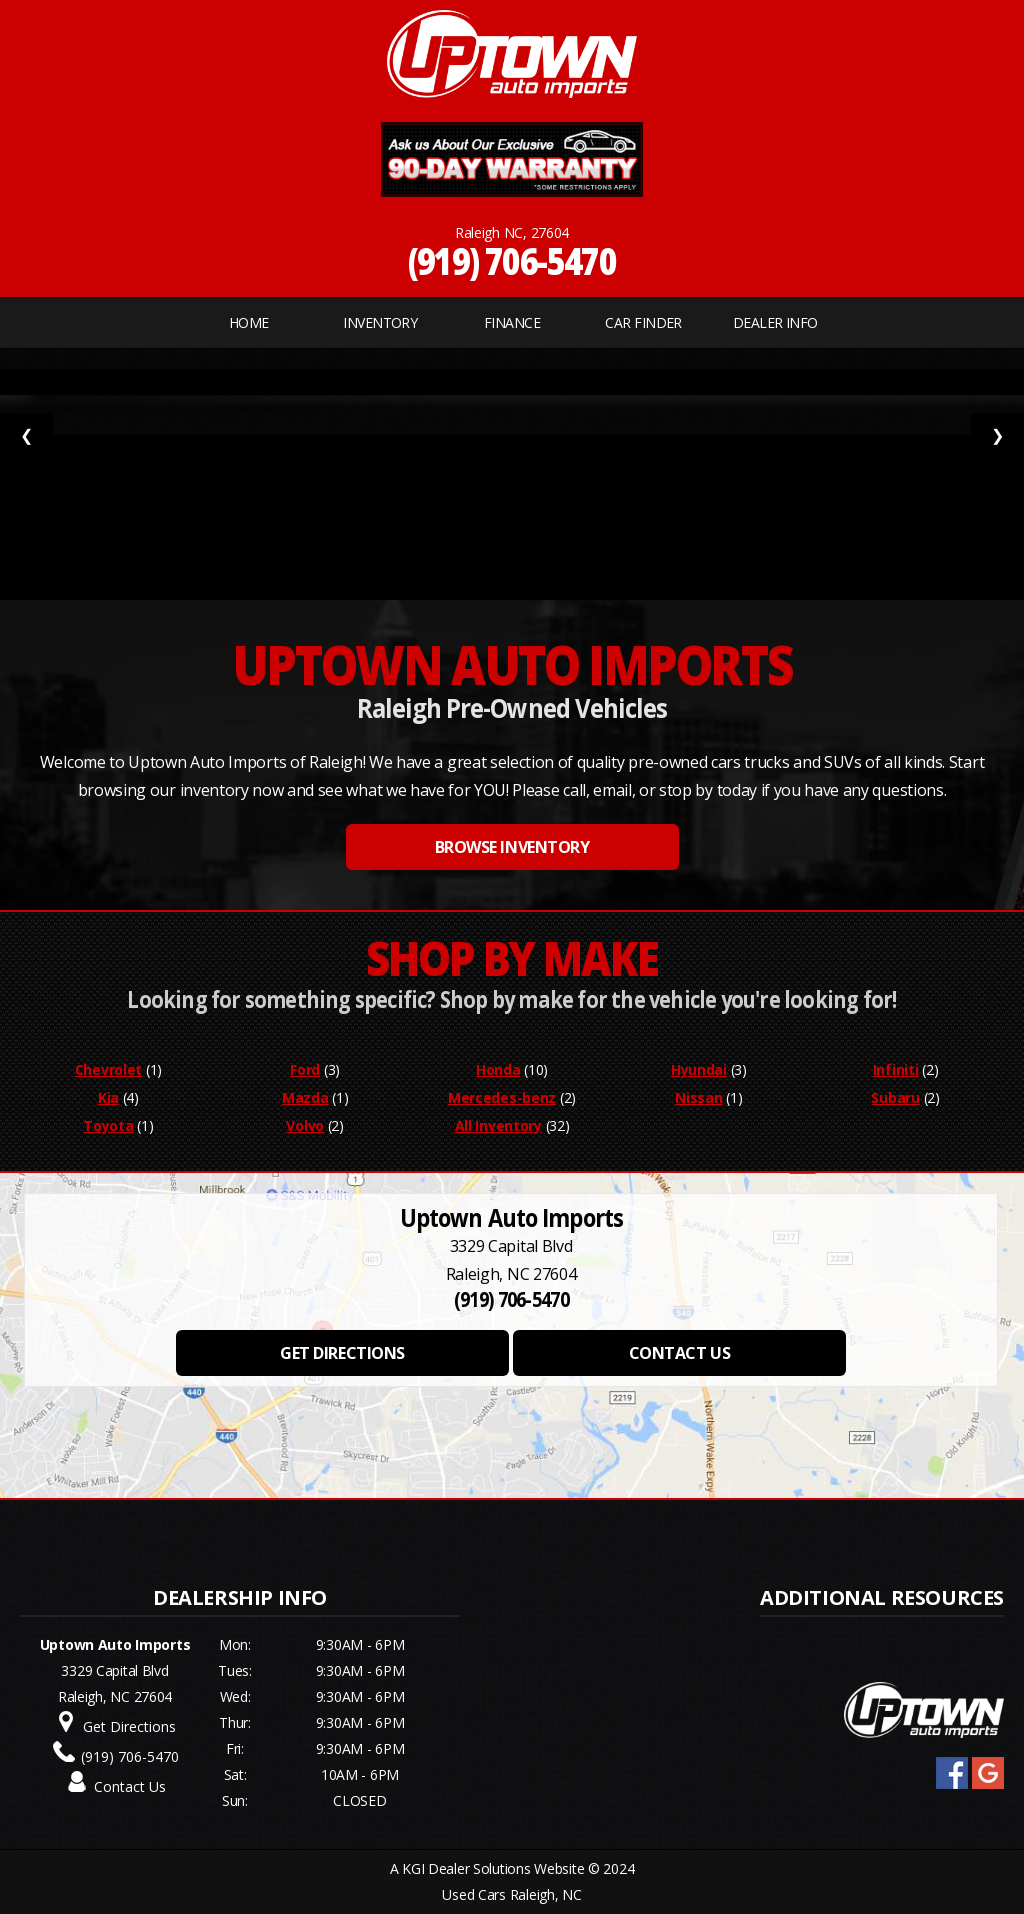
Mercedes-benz (502, 1097)
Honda (498, 1069)
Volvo (305, 1125)
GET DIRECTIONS (342, 1353)
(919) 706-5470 (512, 260)
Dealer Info (775, 322)
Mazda (305, 1097)
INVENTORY (380, 322)
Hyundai (699, 1069)
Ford (305, 1069)
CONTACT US (679, 1353)
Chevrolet (108, 1069)
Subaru (895, 1097)
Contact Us (130, 1786)
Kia (108, 1097)
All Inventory (498, 1125)
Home (249, 322)
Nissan (698, 1097)
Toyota (108, 1125)
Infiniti (896, 1069)
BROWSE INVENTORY (512, 847)
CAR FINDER (643, 322)
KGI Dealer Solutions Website (493, 1868)
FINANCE (512, 322)
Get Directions (129, 1726)
